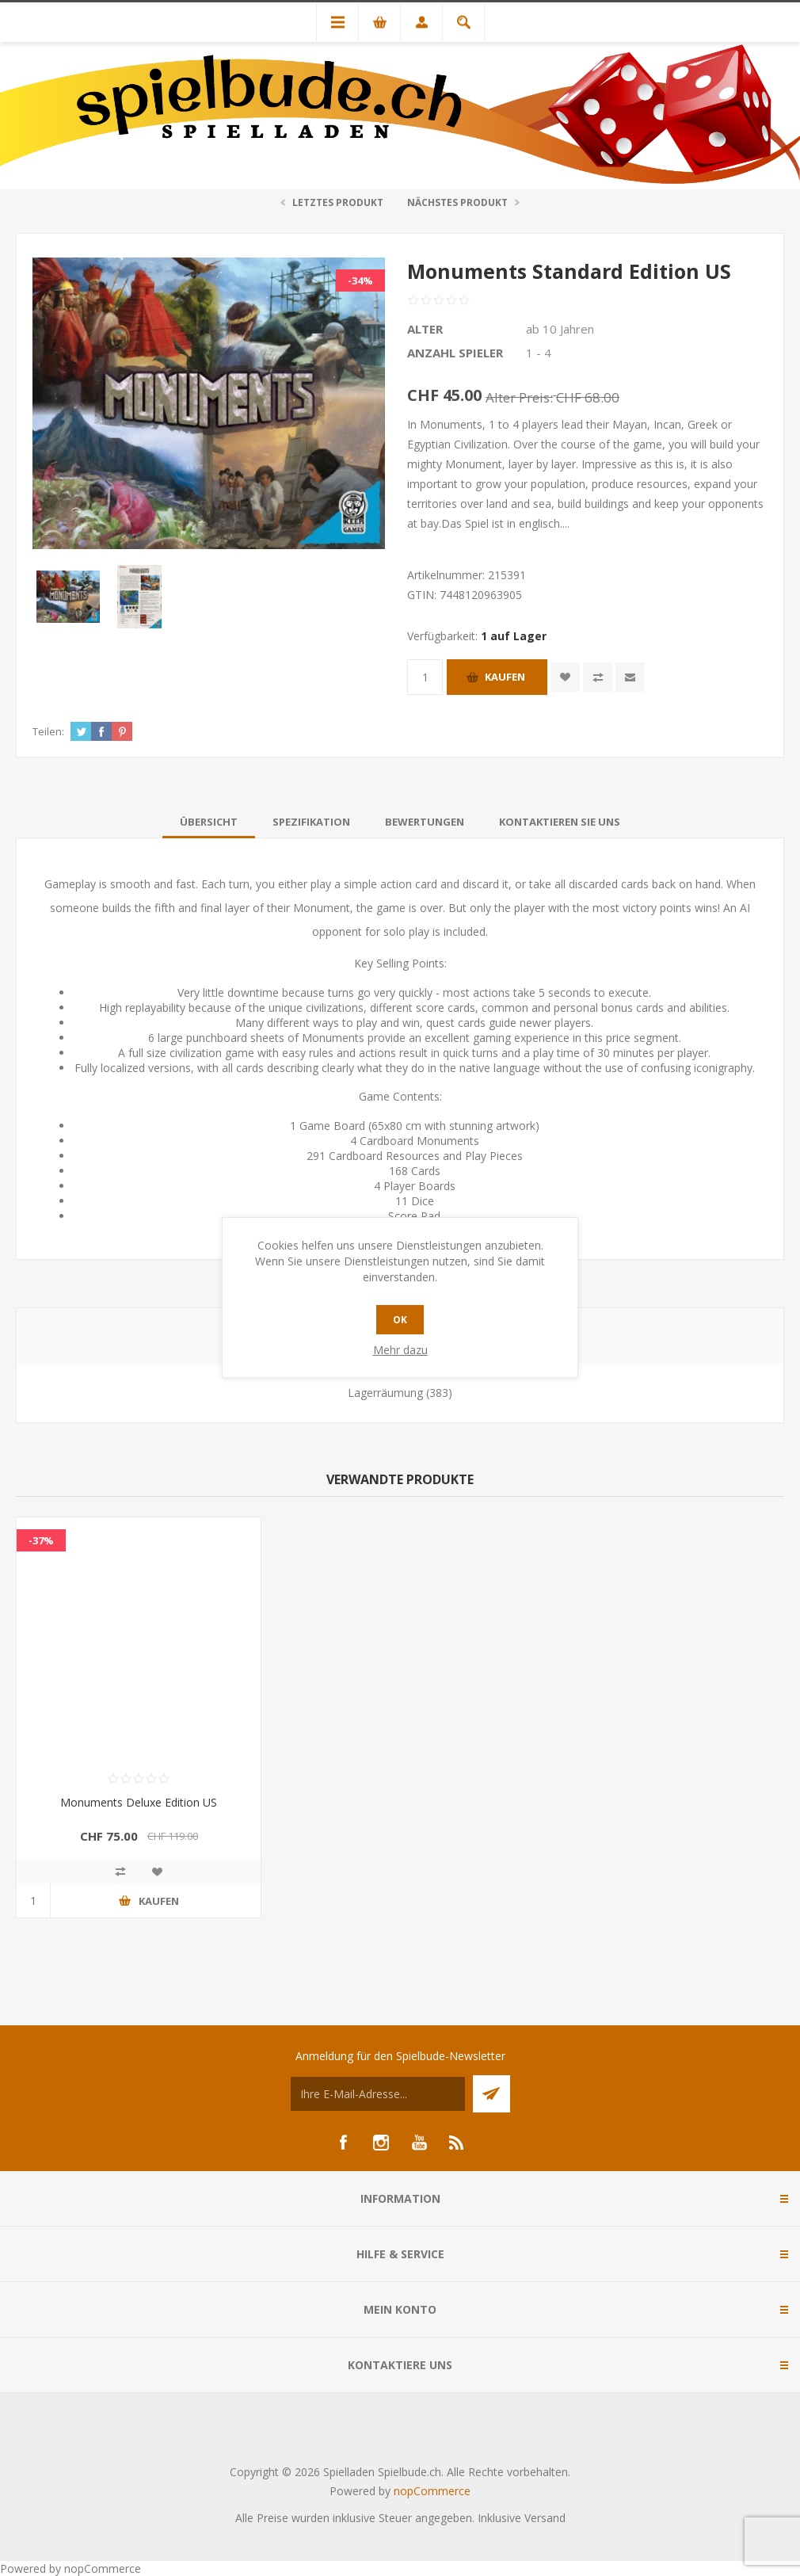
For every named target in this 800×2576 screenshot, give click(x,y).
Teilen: (48, 731)
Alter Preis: (519, 397)
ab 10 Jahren (560, 329)
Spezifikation (311, 822)
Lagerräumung (385, 1392)
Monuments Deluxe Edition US (138, 1802)
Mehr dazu (400, 1349)
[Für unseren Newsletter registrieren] (378, 2094)
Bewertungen (424, 822)
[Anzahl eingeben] (425, 677)
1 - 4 (538, 353)
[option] (68, 596)
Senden (491, 2093)
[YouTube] (419, 2142)
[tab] (208, 821)
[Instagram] (381, 2142)
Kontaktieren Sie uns (559, 822)
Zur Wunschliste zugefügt (565, 677)
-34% (360, 280)
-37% (41, 1540)
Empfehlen (630, 677)
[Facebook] (343, 2142)
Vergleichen (597, 677)
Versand (545, 2517)
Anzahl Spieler (455, 353)
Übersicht (209, 822)
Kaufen (505, 677)
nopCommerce (432, 2490)
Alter (425, 329)
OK (400, 1319)
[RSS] (457, 2142)
